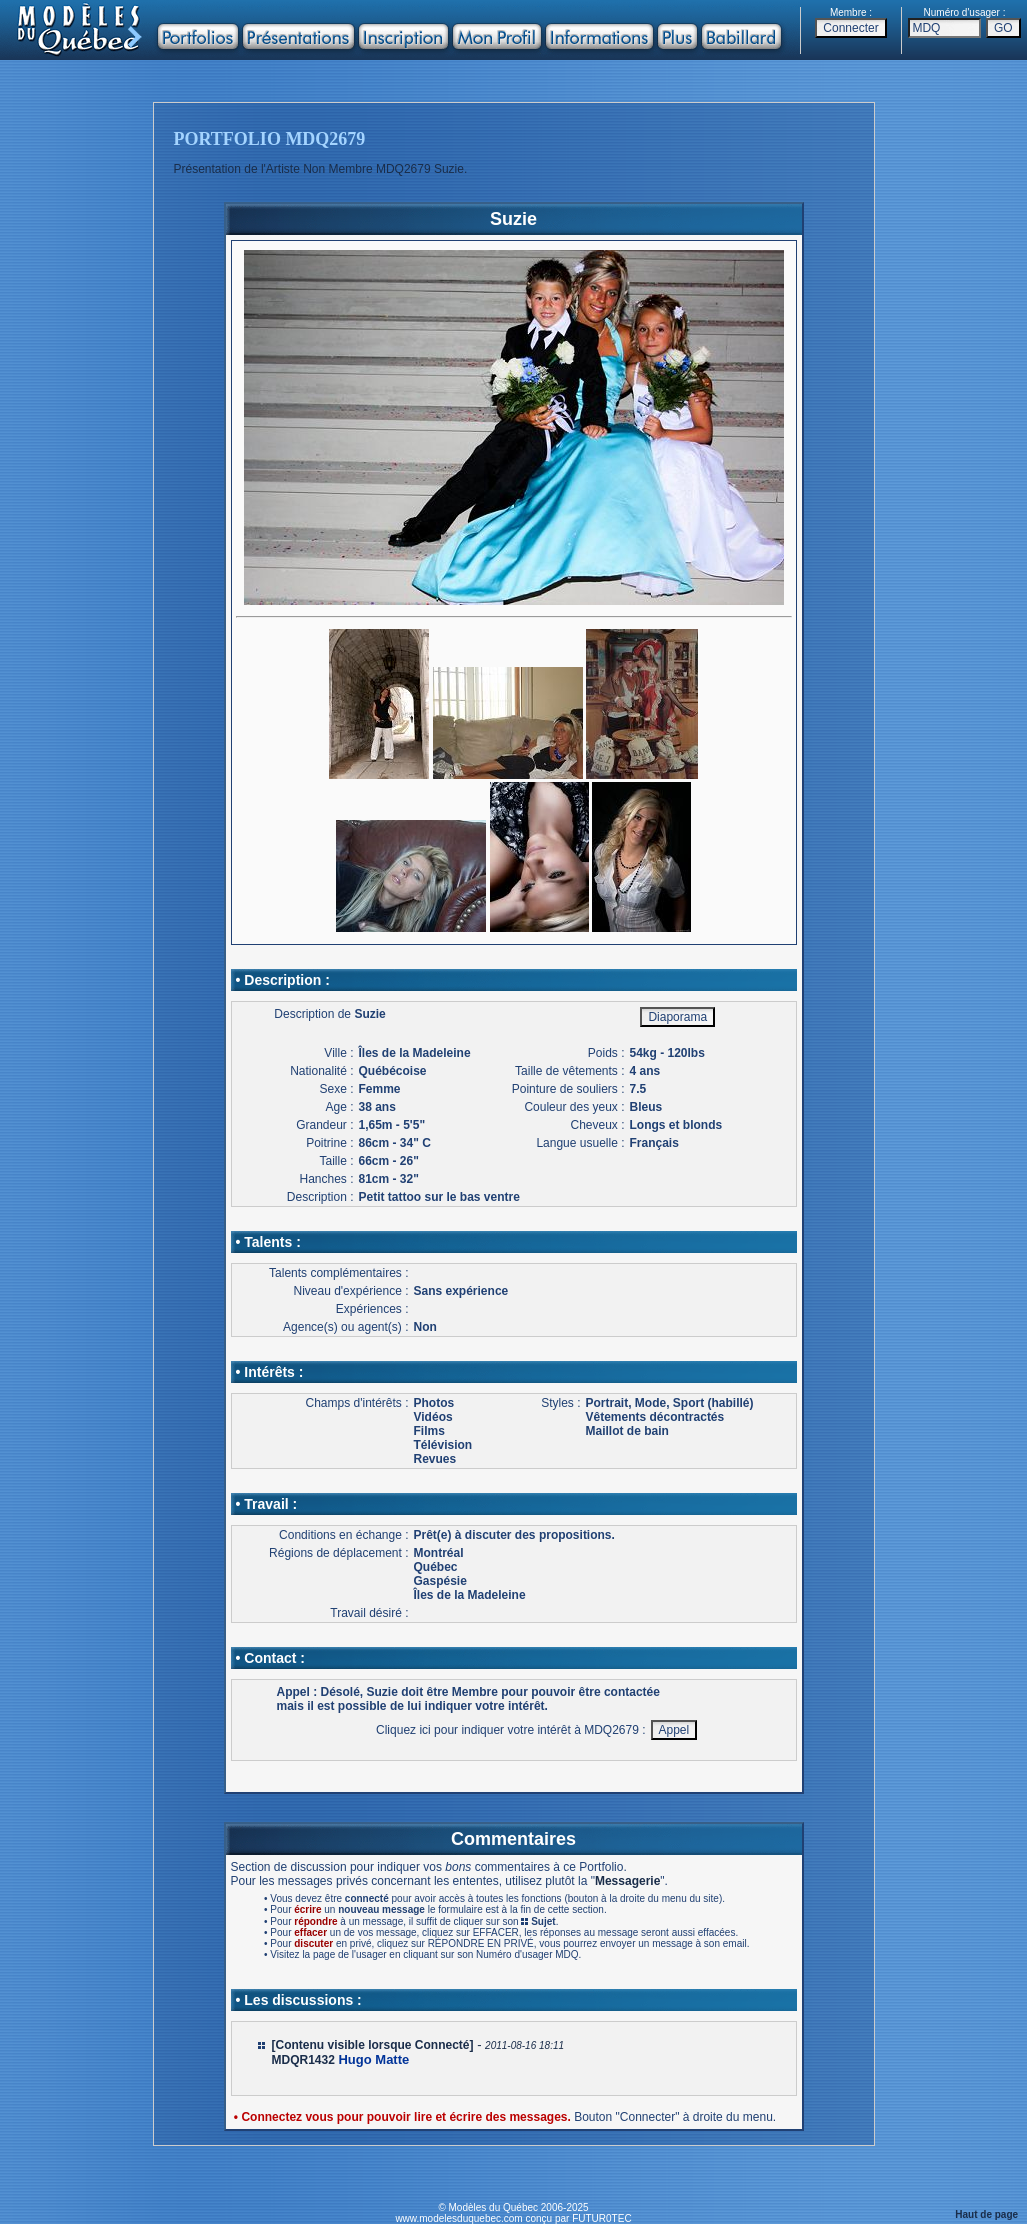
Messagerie (627, 1881)
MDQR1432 (303, 2060)
